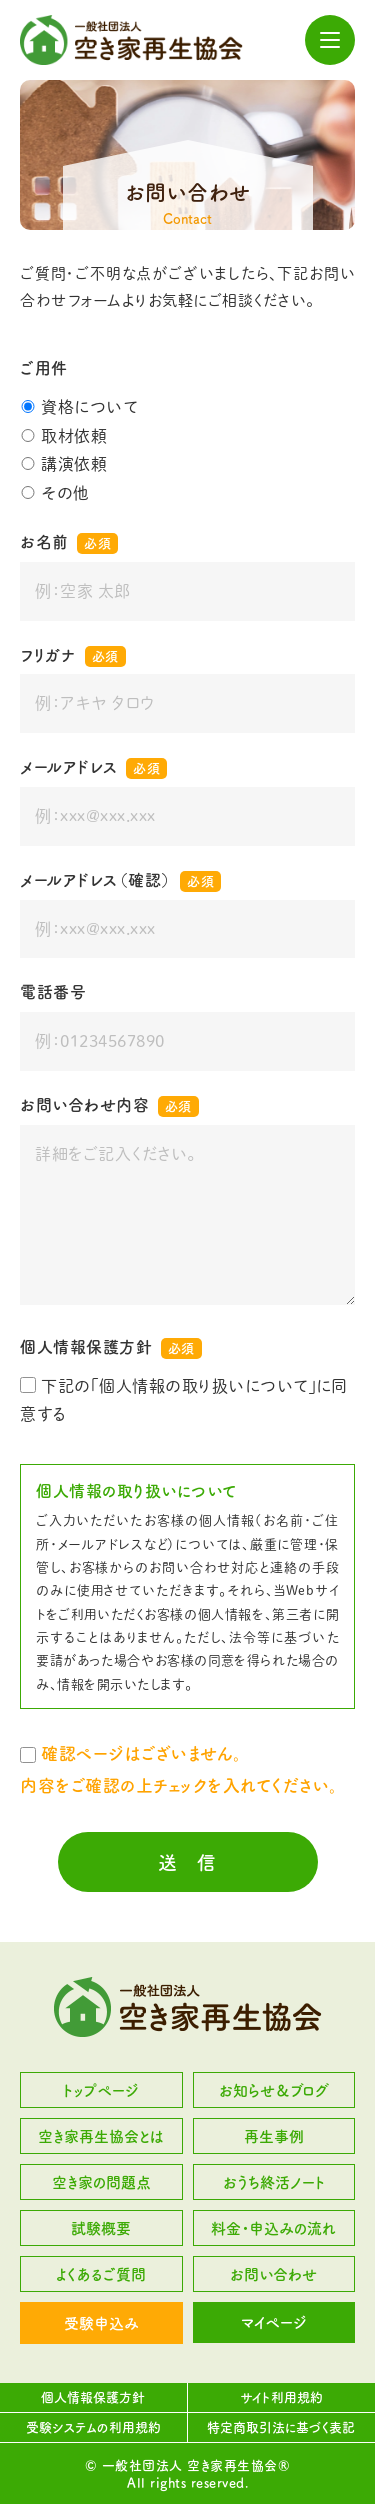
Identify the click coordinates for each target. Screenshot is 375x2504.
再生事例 (274, 2136)
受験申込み (101, 2323)
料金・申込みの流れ (273, 2228)
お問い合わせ (273, 2274)
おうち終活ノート (274, 2182)
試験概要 (101, 2228)
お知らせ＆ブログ (274, 2090)
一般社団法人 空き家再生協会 (131, 40)
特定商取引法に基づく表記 (281, 2427)
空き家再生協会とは (101, 2136)
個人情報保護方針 (93, 2397)
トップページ (101, 2090)
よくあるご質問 (101, 2274)
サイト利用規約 (281, 2397)
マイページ (274, 2322)
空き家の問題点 (101, 2182)
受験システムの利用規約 (93, 2427)
